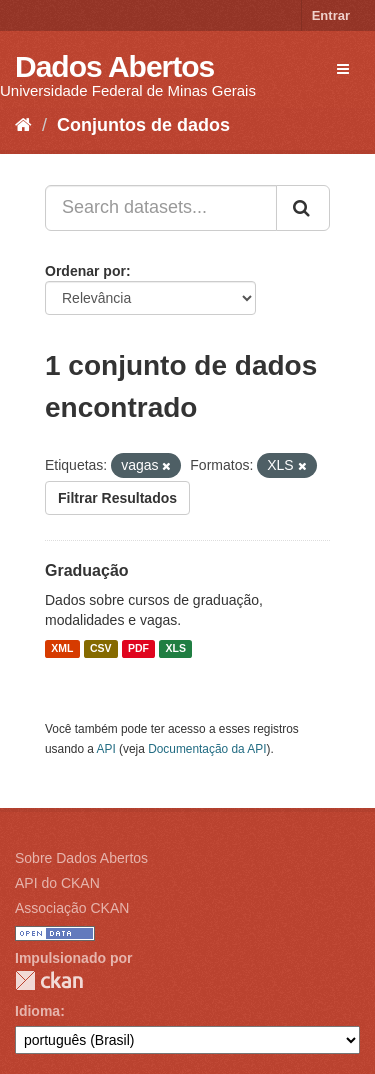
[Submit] (303, 208)
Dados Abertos (114, 66)
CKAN (49, 980)
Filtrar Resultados (117, 498)
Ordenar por (85, 271)
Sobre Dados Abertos (81, 858)
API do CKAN (57, 883)
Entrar (331, 15)
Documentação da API (207, 749)
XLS (176, 649)
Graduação (87, 570)
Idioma (37, 1011)
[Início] (23, 125)
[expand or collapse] (343, 69)
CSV (101, 649)
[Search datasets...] (161, 208)
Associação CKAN (72, 908)
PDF (138, 649)
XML (62, 649)
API (106, 749)
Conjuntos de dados (143, 125)
